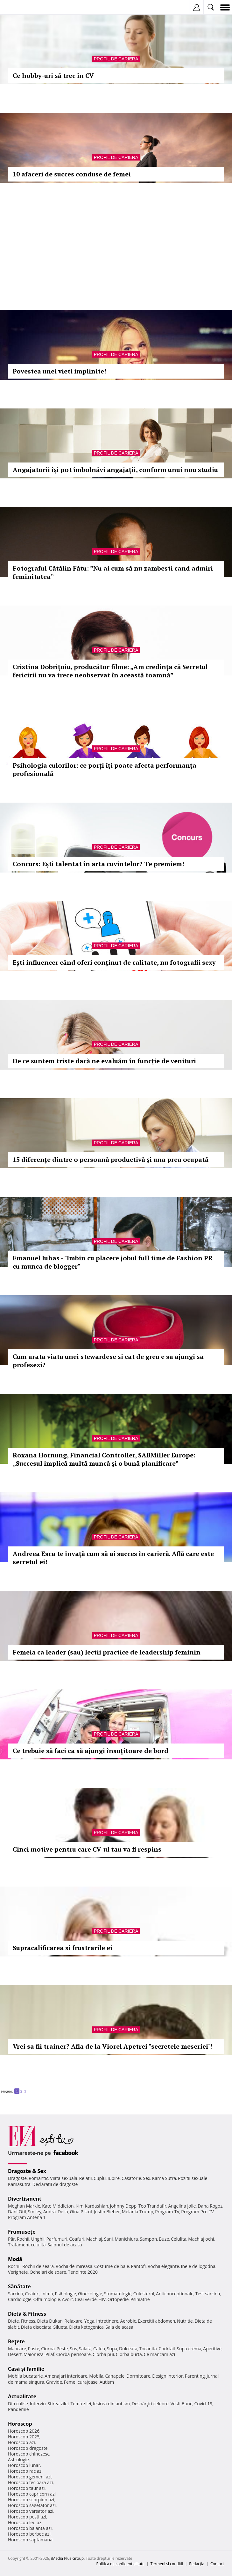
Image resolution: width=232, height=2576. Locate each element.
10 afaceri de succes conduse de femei (72, 174)
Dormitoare (138, 2376)
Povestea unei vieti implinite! (59, 371)
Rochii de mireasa (74, 2266)
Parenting (195, 2376)
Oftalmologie (46, 2299)
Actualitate (22, 2396)
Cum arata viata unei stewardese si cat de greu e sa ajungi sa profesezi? (108, 1360)
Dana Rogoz (210, 2206)
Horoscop (20, 2423)
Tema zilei (80, 2404)
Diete (13, 2321)
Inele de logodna (198, 2266)
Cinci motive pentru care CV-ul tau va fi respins (87, 1849)
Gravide (54, 2382)
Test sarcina (207, 2294)
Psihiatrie (140, 2299)
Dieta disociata (36, 2327)
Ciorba (48, 2349)
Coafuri (76, 2239)
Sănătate (19, 2286)
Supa (112, 2349)
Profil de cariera (116, 58)
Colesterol (143, 2294)
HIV (102, 2299)
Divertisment (24, 2198)
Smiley (34, 2212)
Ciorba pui (103, 2354)
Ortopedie (118, 2299)
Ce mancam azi (159, 2354)
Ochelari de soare (48, 2272)
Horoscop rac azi (25, 2471)
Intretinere (107, 2321)
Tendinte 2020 (83, 2272)
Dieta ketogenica (86, 2327)
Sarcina (15, 2294)
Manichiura (126, 2239)
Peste (62, 2349)
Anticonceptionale (174, 2294)
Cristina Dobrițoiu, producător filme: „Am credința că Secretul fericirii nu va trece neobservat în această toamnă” (110, 670)
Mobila (96, 2376)
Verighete (18, 2272)
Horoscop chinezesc (28, 2454)
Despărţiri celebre (150, 2404)
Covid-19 (203, 2404)
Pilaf (50, 2354)
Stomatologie (117, 2294)
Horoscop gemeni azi (30, 2477)
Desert (15, 2354)
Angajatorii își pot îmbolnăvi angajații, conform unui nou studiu (115, 469)
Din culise (18, 2404)
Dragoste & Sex (27, 2171)
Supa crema (189, 2349)
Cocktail (166, 2349)
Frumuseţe (22, 2231)
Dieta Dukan (49, 2321)
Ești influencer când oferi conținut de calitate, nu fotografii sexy (114, 962)
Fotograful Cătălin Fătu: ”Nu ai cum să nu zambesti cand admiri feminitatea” (113, 572)
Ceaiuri (32, 2294)
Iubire (114, 2178)
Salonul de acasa (64, 2245)
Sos (73, 2349)
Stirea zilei (57, 2404)
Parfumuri (56, 2239)
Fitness (28, 2321)
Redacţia (196, 2563)
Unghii (38, 2239)
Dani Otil (17, 2212)
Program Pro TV (197, 2212)
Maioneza (34, 2354)
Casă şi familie (26, 2368)
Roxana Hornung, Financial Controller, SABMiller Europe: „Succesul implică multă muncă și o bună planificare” (104, 1459)
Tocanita (148, 2349)
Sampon (148, 2239)
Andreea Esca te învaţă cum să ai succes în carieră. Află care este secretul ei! (113, 1557)
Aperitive (212, 2349)
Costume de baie (111, 2266)
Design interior (167, 2376)
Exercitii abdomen (156, 2321)
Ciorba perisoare (73, 2354)
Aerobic (128, 2321)
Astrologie (18, 2459)
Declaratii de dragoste (55, 2184)
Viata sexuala (63, 2178)
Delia (63, 2212)
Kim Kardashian (91, 2206)
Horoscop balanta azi (30, 2528)
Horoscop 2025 (23, 2437)
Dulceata (128, 2349)
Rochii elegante (163, 2266)
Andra (49, 2212)
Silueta (60, 2327)
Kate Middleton (58, 2206)
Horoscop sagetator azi (32, 2505)
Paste (33, 2349)
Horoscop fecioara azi (30, 2482)
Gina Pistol (81, 2212)
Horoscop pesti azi (27, 2517)
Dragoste (17, 2178)
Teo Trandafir (152, 2206)
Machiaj (94, 2239)
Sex (146, 2178)
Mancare (17, 2349)
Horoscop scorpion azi (31, 2500)
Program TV (167, 2212)
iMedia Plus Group (67, 2558)
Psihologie (65, 2294)
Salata (85, 2349)
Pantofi (138, 2266)
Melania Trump (137, 2212)
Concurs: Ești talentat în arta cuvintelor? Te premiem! (98, 864)
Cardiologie (20, 2299)
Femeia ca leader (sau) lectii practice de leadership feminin (106, 1652)
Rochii (23, 2239)
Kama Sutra (164, 2178)
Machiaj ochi (201, 2239)
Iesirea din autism (111, 2404)
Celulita (178, 2239)
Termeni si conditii (167, 2563)
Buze (164, 2239)
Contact (217, 2563)
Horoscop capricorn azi (32, 2494)
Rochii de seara (38, 2266)
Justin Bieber (107, 2212)
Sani (108, 2239)
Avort (67, 2299)
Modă (15, 2259)
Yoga (89, 2321)
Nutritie (185, 2321)
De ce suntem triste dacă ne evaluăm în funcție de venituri (104, 1061)
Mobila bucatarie (25, 2376)
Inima (47, 2294)
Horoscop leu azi (25, 2522)
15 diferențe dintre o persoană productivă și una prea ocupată (110, 1159)
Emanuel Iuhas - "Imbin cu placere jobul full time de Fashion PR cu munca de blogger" (113, 1262)
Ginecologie (90, 2294)
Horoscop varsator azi (30, 2511)
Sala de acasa (119, 2327)
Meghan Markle (24, 2206)
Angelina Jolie (182, 2206)
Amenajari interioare (66, 2376)
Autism (107, 2382)
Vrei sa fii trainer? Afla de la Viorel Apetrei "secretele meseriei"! (113, 2046)
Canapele (114, 2376)
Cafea (99, 2349)
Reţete (16, 2341)
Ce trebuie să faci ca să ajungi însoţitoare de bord (90, 1750)
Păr (11, 2239)
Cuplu (100, 2178)
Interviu (38, 2404)
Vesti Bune (182, 2404)
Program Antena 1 (27, 2217)
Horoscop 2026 (23, 2431)
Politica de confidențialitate (120, 2563)
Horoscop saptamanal (30, 2540)
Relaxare (74, 2321)
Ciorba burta (129, 2354)
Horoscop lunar (24, 2465)
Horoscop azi (21, 2442)
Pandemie (18, 2409)
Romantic (38, 2178)
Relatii (85, 2178)
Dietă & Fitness (27, 2313)
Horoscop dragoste (28, 2448)
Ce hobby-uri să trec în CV (53, 75)
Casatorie (131, 2178)
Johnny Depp (123, 2206)
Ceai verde (86, 2299)
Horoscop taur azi (26, 2488)
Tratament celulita (27, 2245)
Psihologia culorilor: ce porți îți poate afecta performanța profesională (104, 769)
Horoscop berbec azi (29, 2534)
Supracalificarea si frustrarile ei (62, 1947)
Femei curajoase (81, 2382)
